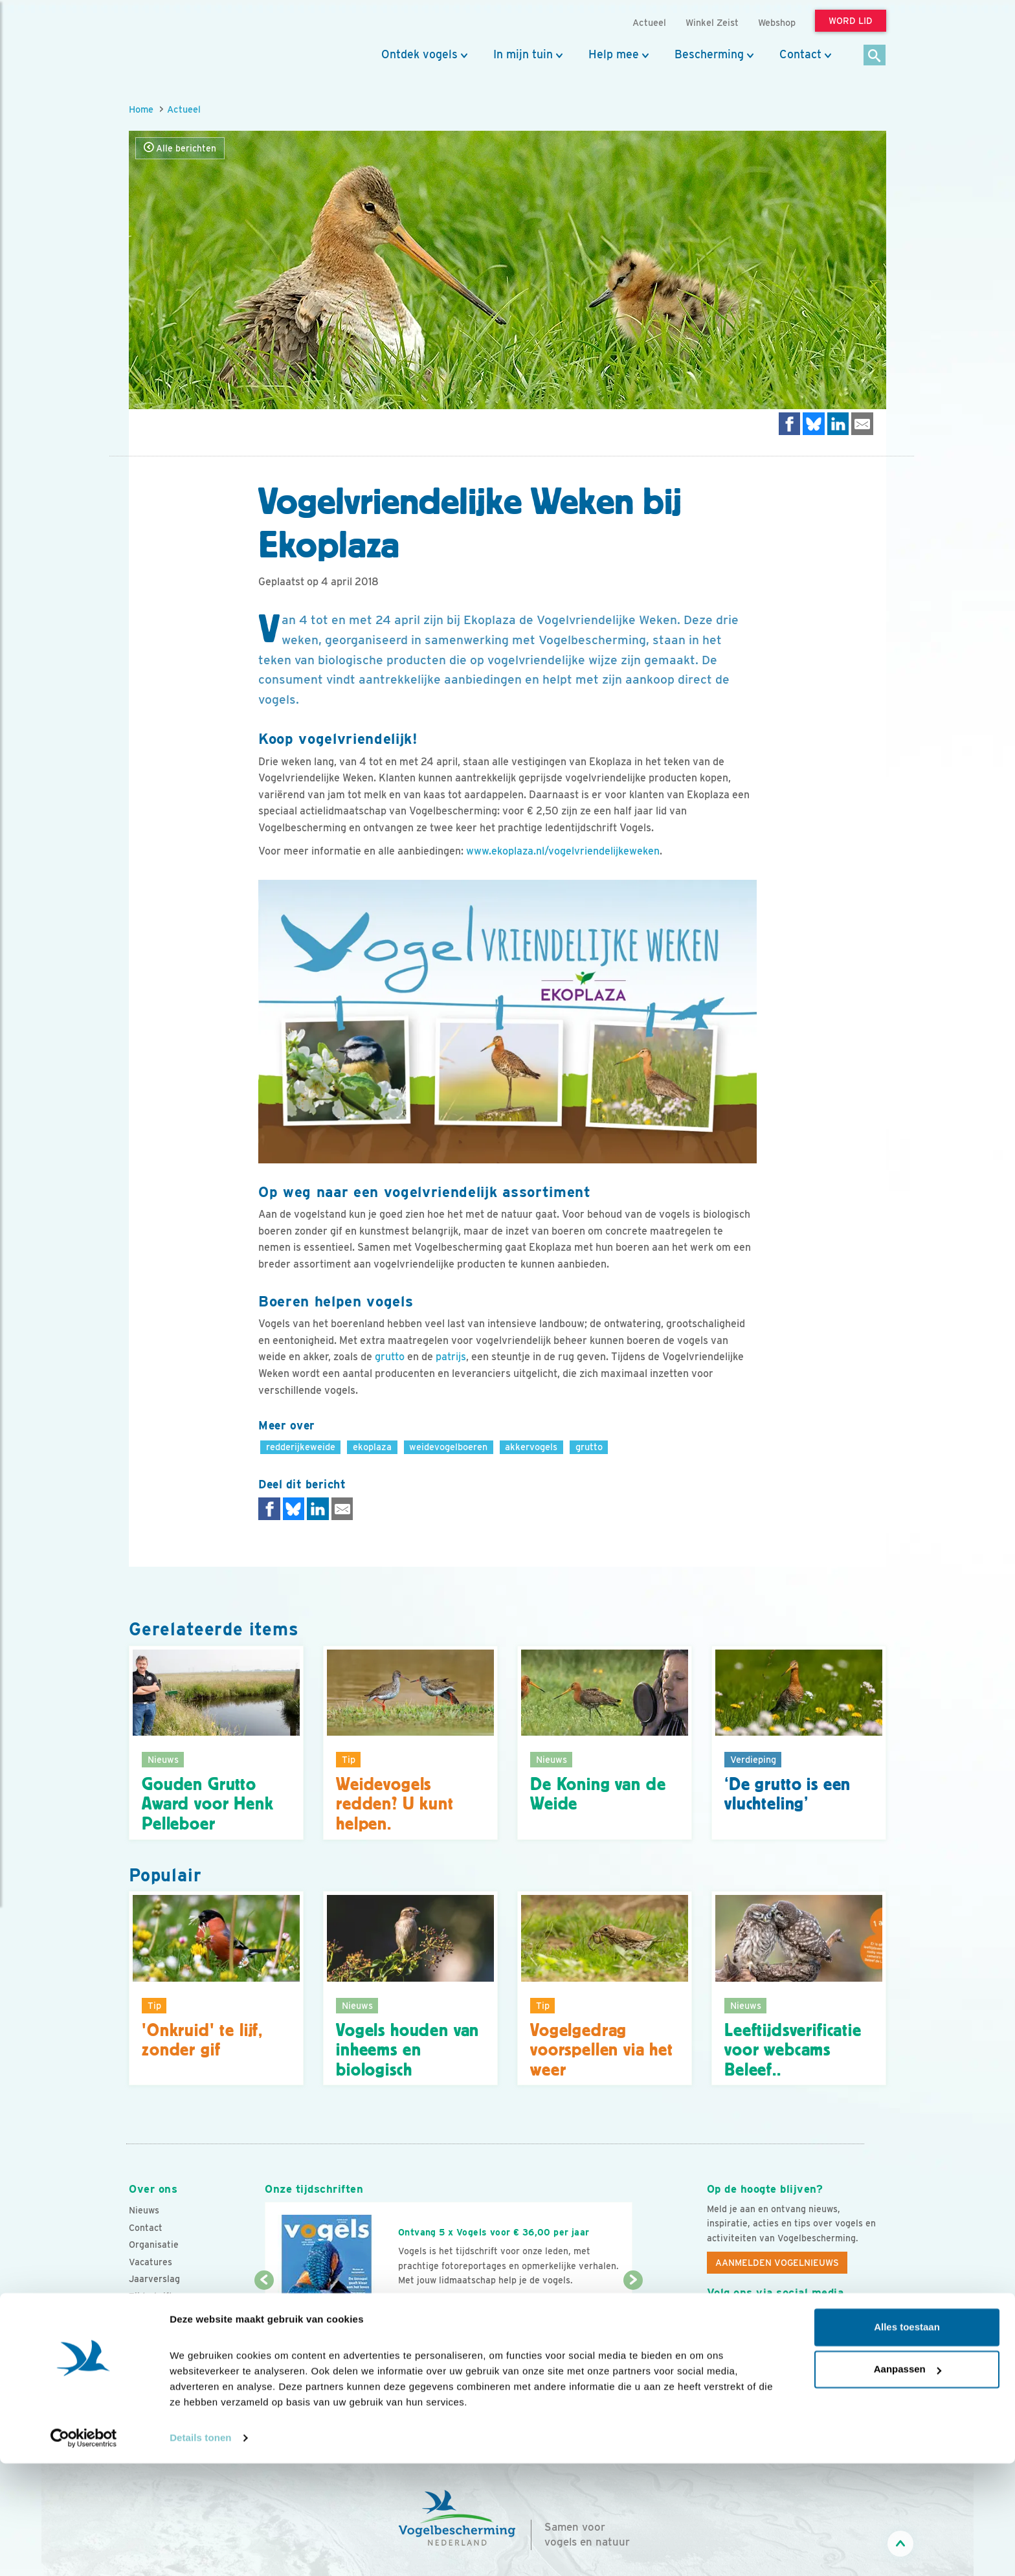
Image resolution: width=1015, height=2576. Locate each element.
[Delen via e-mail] (862, 423)
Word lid (429, 2305)
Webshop (777, 22)
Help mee (613, 54)
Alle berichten (180, 147)
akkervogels (531, 1446)
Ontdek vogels (419, 54)
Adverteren (153, 2314)
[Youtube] (743, 2322)
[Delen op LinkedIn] (838, 423)
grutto (390, 1356)
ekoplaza (372, 1446)
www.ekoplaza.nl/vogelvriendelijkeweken (563, 851)
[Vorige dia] (263, 2319)
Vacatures (150, 2262)
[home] (187, 41)
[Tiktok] (850, 2322)
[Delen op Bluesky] (814, 423)
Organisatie (154, 2244)
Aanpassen (907, 2481)
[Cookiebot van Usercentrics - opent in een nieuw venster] (83, 2550)
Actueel (184, 109)
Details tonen (200, 2550)
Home (141, 109)
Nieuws (144, 2210)
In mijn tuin (523, 54)
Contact (800, 54)
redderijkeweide (300, 1446)
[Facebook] (717, 2322)
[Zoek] (875, 56)
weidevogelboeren (448, 1446)
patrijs (451, 1356)
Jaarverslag (154, 2279)
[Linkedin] (796, 2322)
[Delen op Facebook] (790, 423)
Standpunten (156, 2330)
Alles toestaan (907, 2439)
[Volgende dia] (632, 2319)
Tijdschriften (156, 2296)
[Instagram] (770, 2322)
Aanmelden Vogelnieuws (777, 2262)
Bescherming (709, 54)
